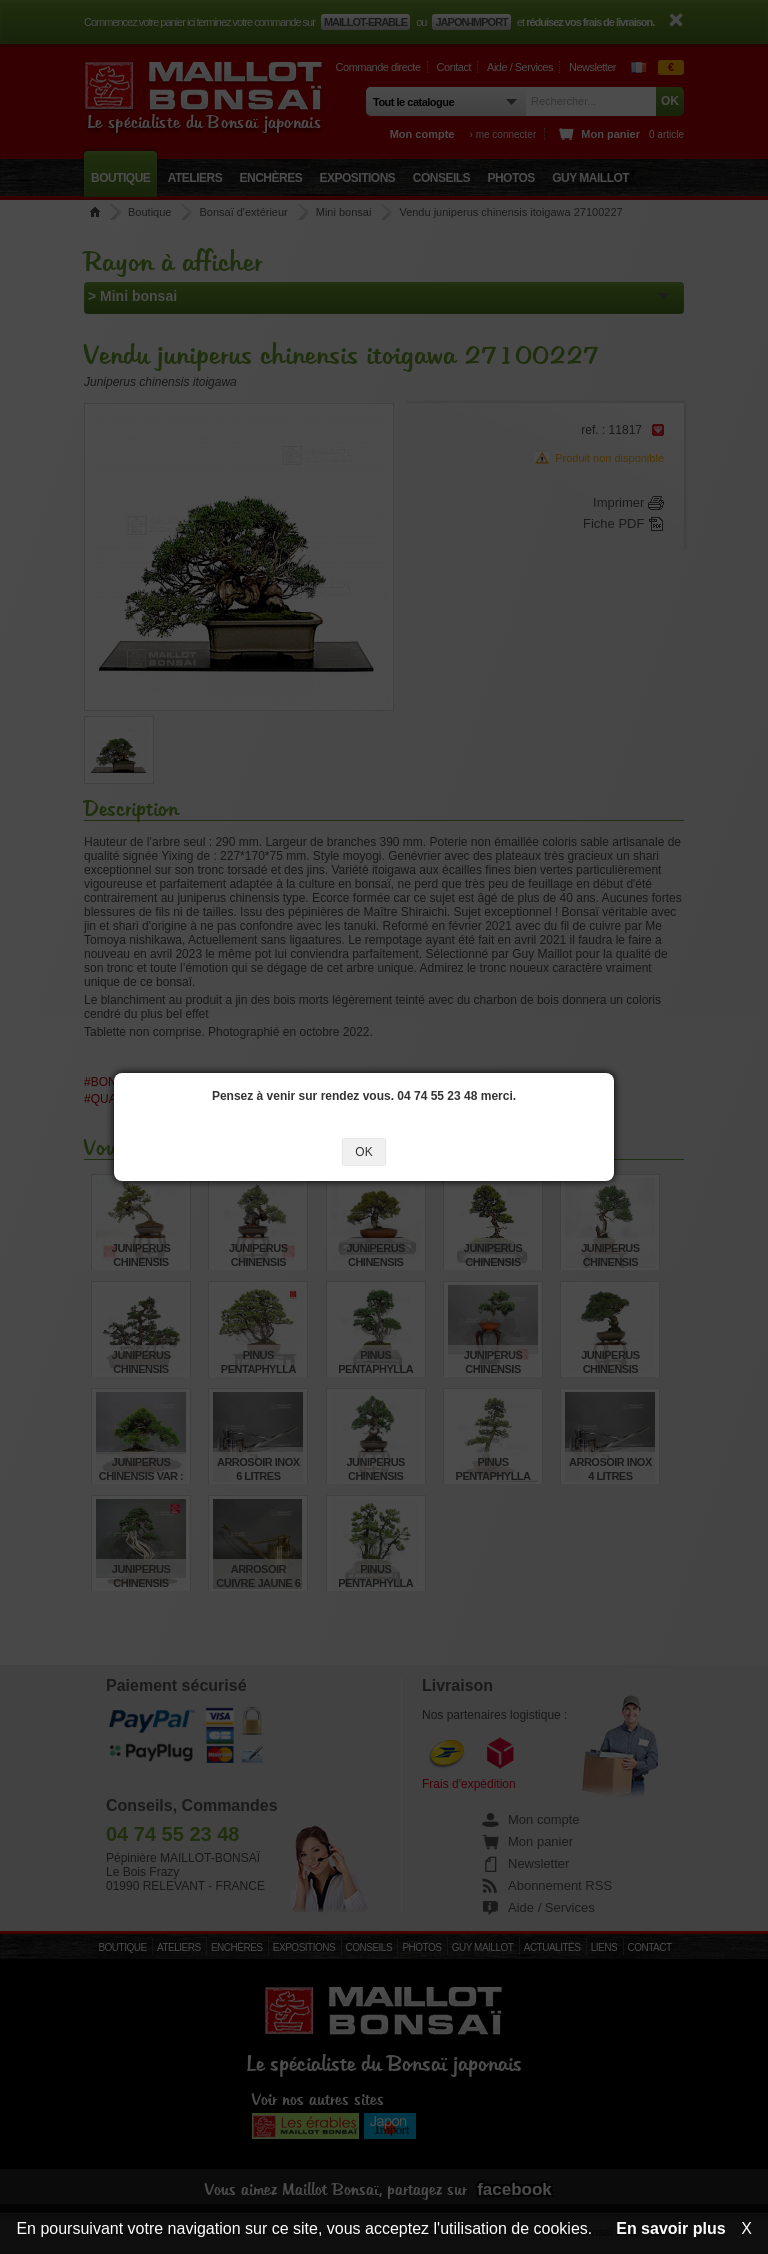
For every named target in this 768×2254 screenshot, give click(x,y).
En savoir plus (670, 2228)
